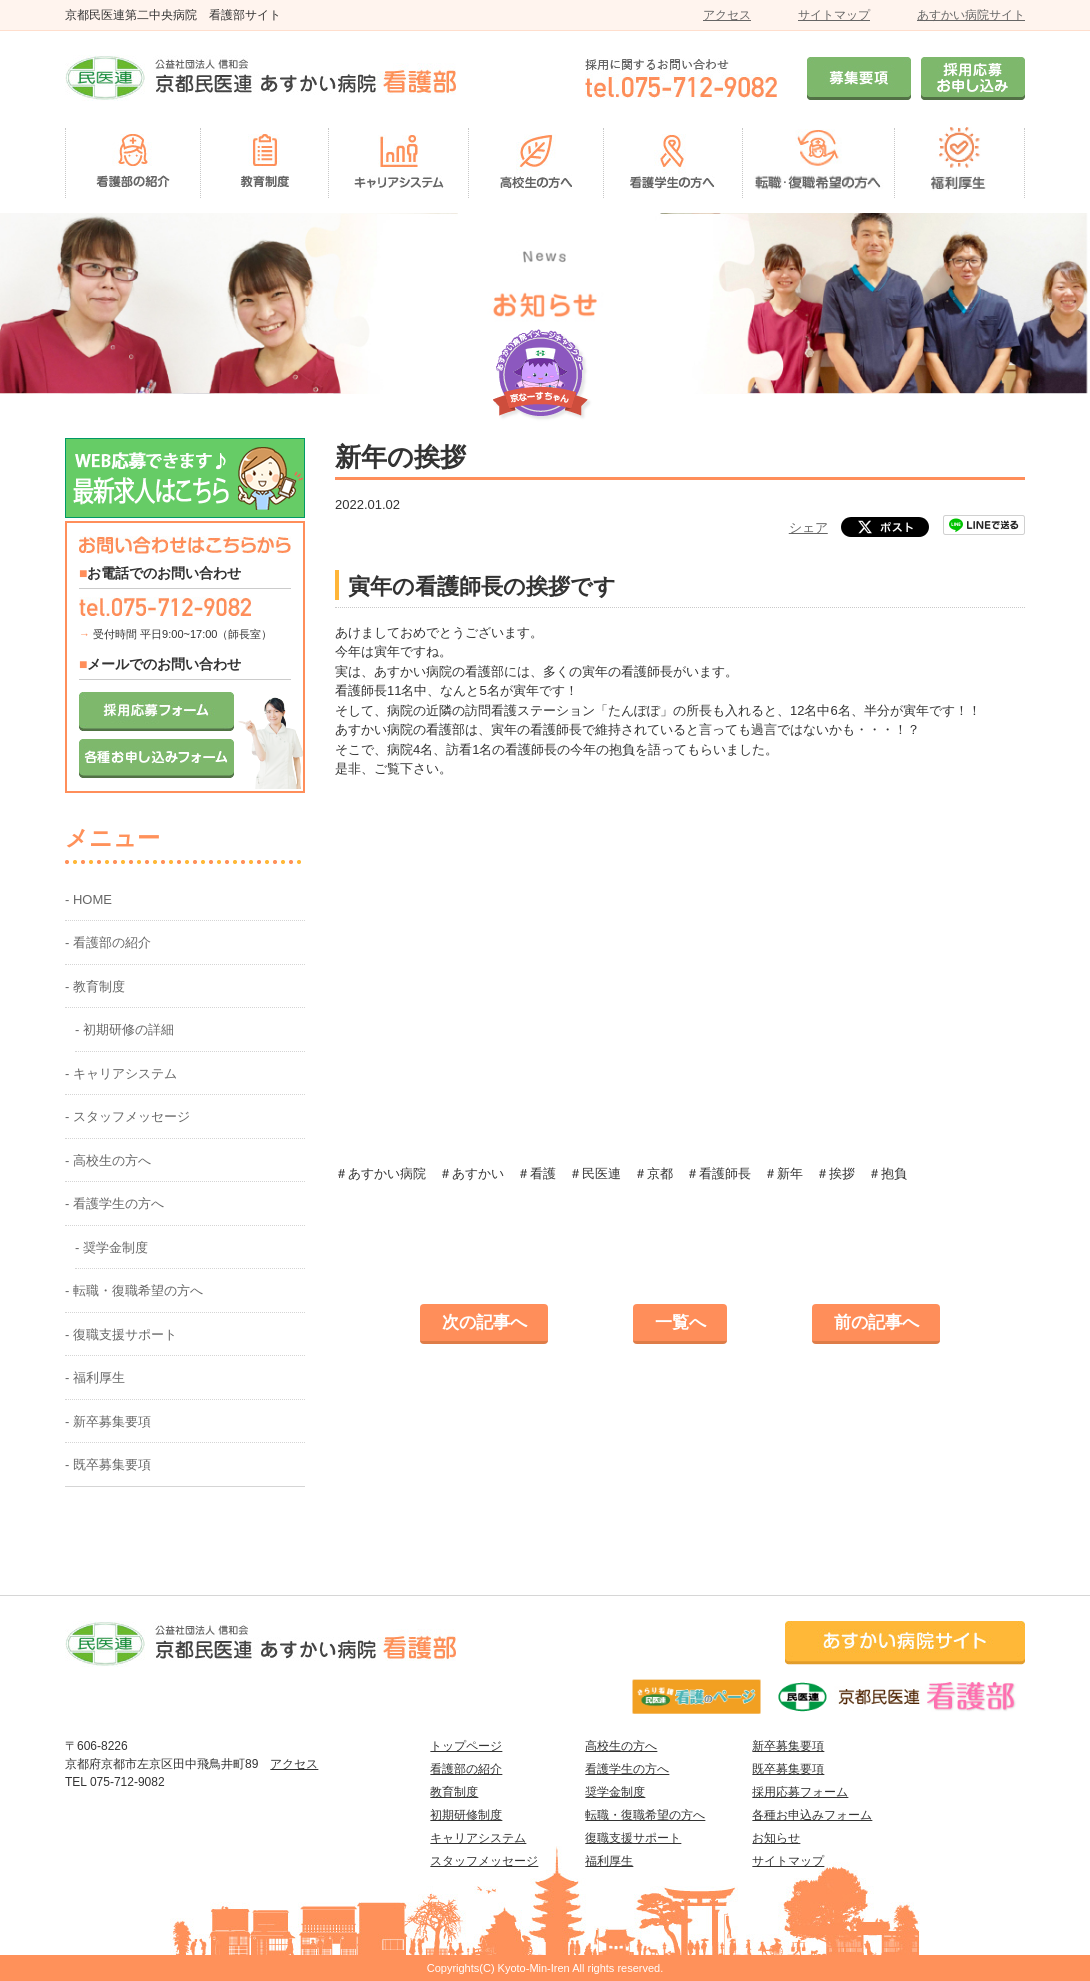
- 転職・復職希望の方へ (134, 1290)
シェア (808, 527)
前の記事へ (876, 1322)
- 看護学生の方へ (114, 1203)
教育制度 (454, 1792)
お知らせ (776, 1838)
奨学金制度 (615, 1792)
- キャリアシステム (121, 1073)
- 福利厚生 (95, 1377)
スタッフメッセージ (484, 1861)
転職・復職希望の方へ (645, 1815)
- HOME (88, 899)
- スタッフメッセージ (127, 1116)
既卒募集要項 (788, 1769)
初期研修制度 (466, 1815)
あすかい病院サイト (971, 15)
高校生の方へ (621, 1746)
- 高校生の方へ (108, 1160)
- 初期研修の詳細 (124, 1029)
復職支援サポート (633, 1838)
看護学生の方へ (627, 1769)
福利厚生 (609, 1861)
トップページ (466, 1746)
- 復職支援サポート (121, 1334)
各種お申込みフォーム (812, 1815)
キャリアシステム (478, 1838)
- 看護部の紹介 (108, 942)
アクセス (727, 15)
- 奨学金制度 (111, 1247)
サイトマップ (834, 15)
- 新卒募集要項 (108, 1421)
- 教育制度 (95, 986)
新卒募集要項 (788, 1746)
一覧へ (680, 1322)
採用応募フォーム (800, 1792)
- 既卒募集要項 (108, 1464)
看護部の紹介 (466, 1769)
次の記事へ (484, 1322)
